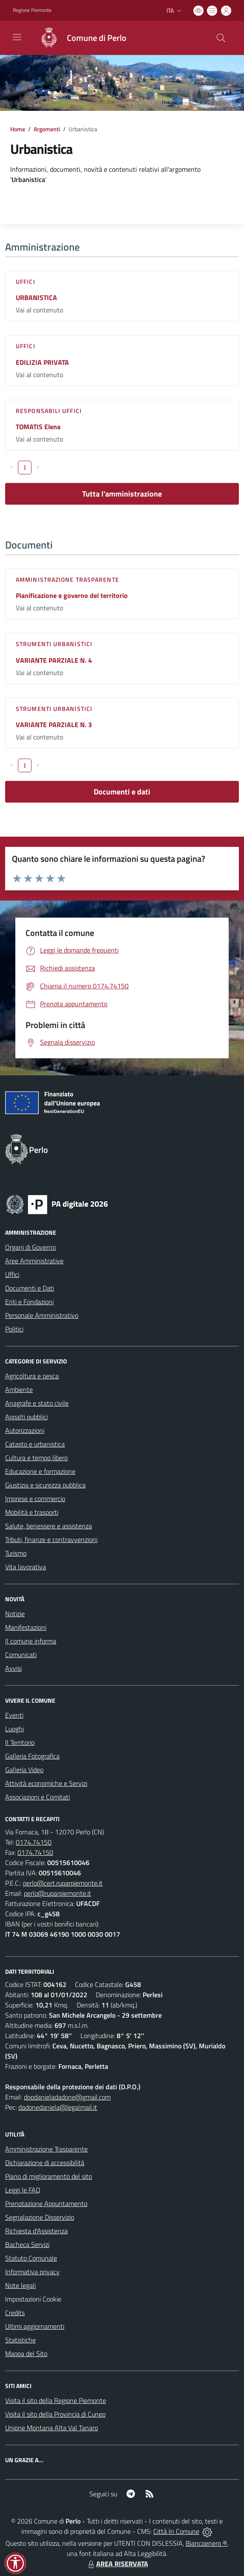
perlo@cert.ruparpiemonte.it (63, 1883)
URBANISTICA (36, 297)
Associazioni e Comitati (37, 1797)
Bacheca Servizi (27, 2244)
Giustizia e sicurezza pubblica (45, 1485)
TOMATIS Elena (38, 427)
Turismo (15, 1553)
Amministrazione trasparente (67, 579)
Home (17, 128)
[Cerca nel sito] (221, 38)
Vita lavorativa (25, 1567)
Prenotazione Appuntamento (46, 2203)
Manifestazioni (25, 1627)
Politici (14, 1329)
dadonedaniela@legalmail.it (57, 2107)
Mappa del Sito (26, 2353)
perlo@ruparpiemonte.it (57, 1893)
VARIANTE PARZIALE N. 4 (54, 660)
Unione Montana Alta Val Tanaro (51, 2428)
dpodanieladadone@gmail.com (67, 2097)
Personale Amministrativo (41, 1315)
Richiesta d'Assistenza (36, 2231)
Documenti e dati (122, 791)
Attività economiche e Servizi (46, 1783)
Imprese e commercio (35, 1498)
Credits (15, 2312)
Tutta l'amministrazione (122, 494)
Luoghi (14, 1729)
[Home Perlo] (79, 38)
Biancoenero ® (206, 2543)
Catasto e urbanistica (35, 1444)
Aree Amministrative (34, 1261)
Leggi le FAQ (22, 2190)
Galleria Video (24, 1770)
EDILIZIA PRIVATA (42, 362)
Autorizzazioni (24, 1430)
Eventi (14, 1715)
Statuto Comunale (31, 2258)
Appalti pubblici (26, 1417)
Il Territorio (19, 1742)
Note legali (20, 2285)
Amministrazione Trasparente (46, 2149)
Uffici (25, 281)
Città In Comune (176, 2531)
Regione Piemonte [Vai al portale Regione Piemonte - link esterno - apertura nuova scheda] (32, 10)
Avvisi (13, 1668)
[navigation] (17, 37)
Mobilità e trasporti (31, 1512)
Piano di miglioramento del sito (48, 2176)
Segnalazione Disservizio (39, 2217)
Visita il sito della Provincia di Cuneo (55, 2414)
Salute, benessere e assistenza (48, 1526)
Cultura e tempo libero (36, 1458)
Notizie (15, 1614)
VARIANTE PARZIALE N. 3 (54, 724)
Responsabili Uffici (49, 410)
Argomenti (47, 128)
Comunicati (21, 1654)
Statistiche (20, 2340)
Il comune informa (30, 1641)
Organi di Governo (30, 1247)
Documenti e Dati (29, 1288)
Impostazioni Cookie (33, 2299)
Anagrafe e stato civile (37, 1403)
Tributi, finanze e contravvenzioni (51, 1539)
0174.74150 (34, 1842)
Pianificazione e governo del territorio (72, 595)
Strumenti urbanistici (54, 643)
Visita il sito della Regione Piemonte (55, 2400)
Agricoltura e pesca (32, 1376)
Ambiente (19, 1389)
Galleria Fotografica (32, 1756)
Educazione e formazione (40, 1471)
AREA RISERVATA (117, 2564)
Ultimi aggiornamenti (34, 2326)
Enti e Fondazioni (29, 1302)
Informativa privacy (32, 2272)
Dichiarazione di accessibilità (44, 2162)
